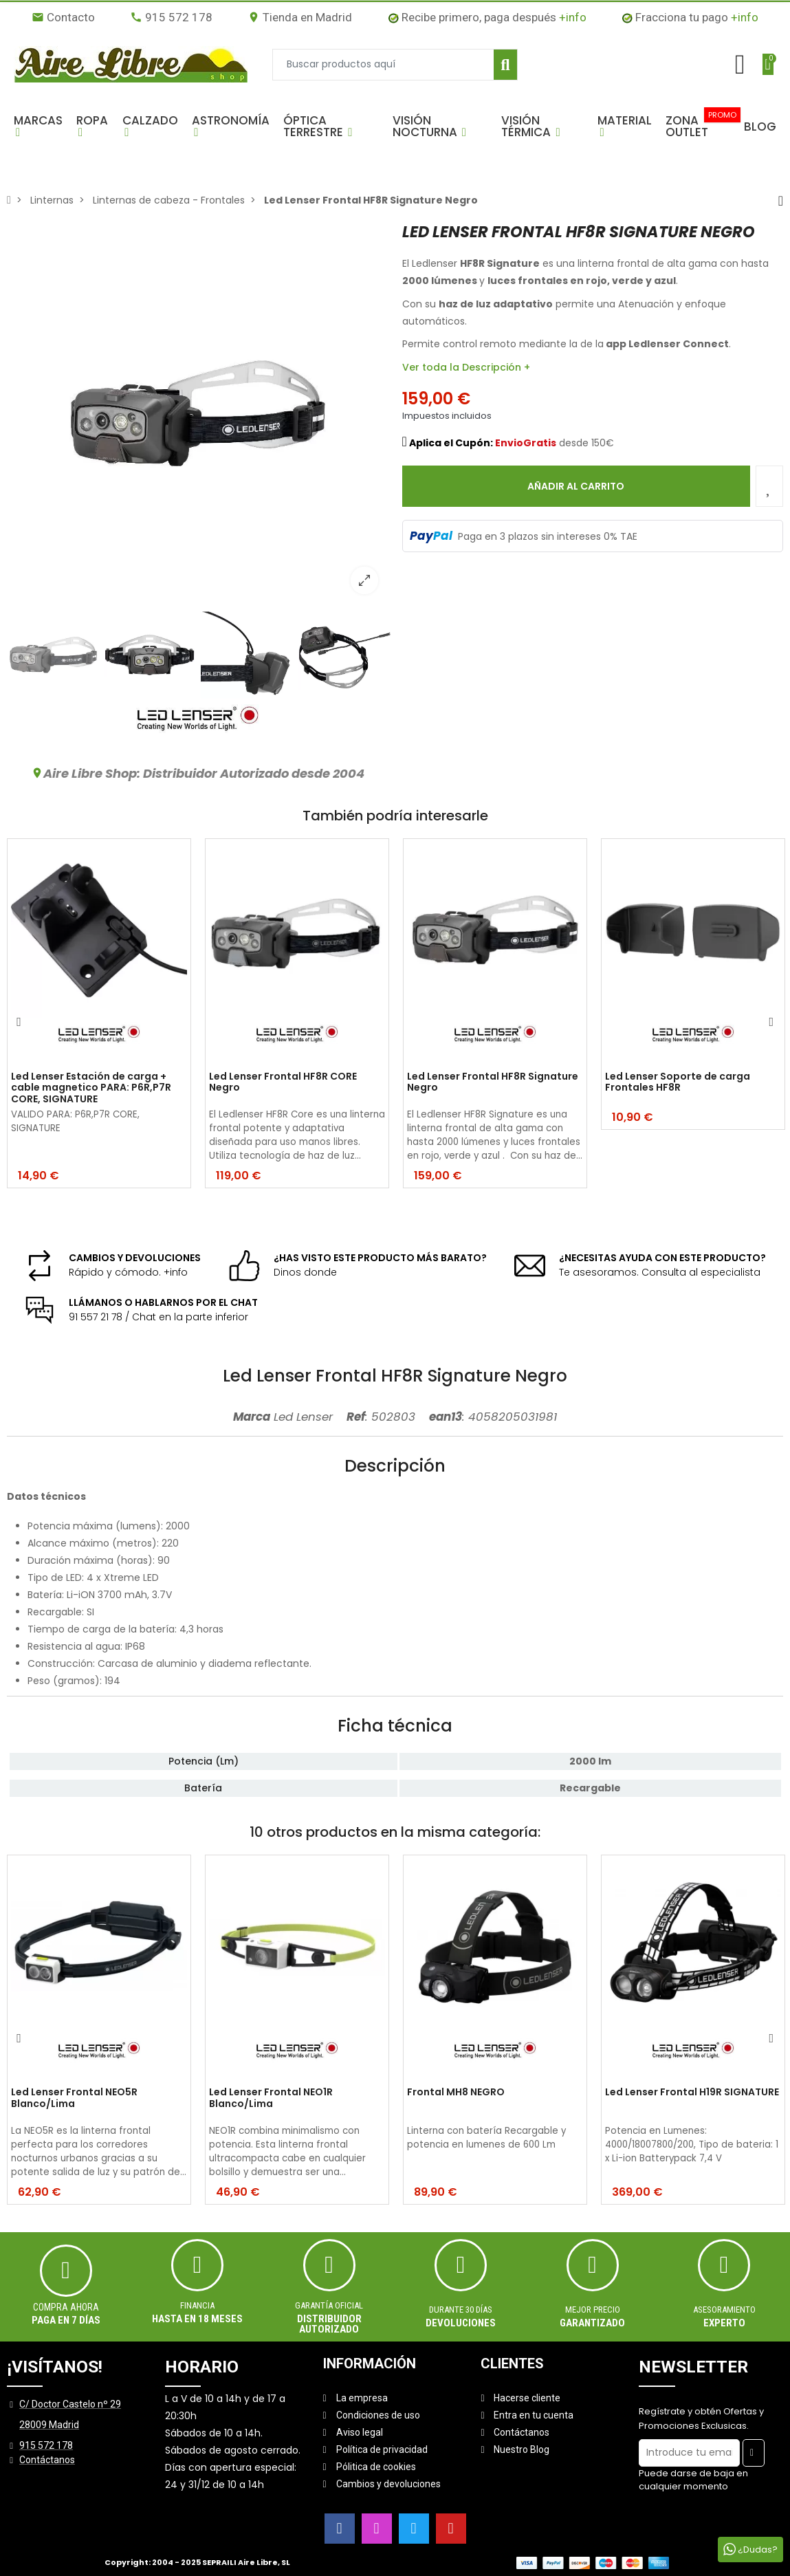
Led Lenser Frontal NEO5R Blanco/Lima (74, 2098)
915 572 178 (171, 17)
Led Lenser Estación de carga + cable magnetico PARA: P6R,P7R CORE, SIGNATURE (91, 1088)
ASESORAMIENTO (724, 2309)
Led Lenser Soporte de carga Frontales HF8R (677, 1083)
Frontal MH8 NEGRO (456, 2092)
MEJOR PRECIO (592, 2309)
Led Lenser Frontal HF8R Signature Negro (492, 1083)
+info (572, 17)
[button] (38, 126)
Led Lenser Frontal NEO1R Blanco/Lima (271, 2098)
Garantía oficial (329, 2305)
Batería (203, 1788)
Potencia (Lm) (203, 1761)
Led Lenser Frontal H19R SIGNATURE (692, 2092)
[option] (197, 413)
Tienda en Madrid (300, 17)
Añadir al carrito (575, 486)
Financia (197, 2305)
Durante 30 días (460, 2309)
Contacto (63, 17)
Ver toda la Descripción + (466, 367)
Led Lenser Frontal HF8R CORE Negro (283, 1083)
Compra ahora (66, 2307)
